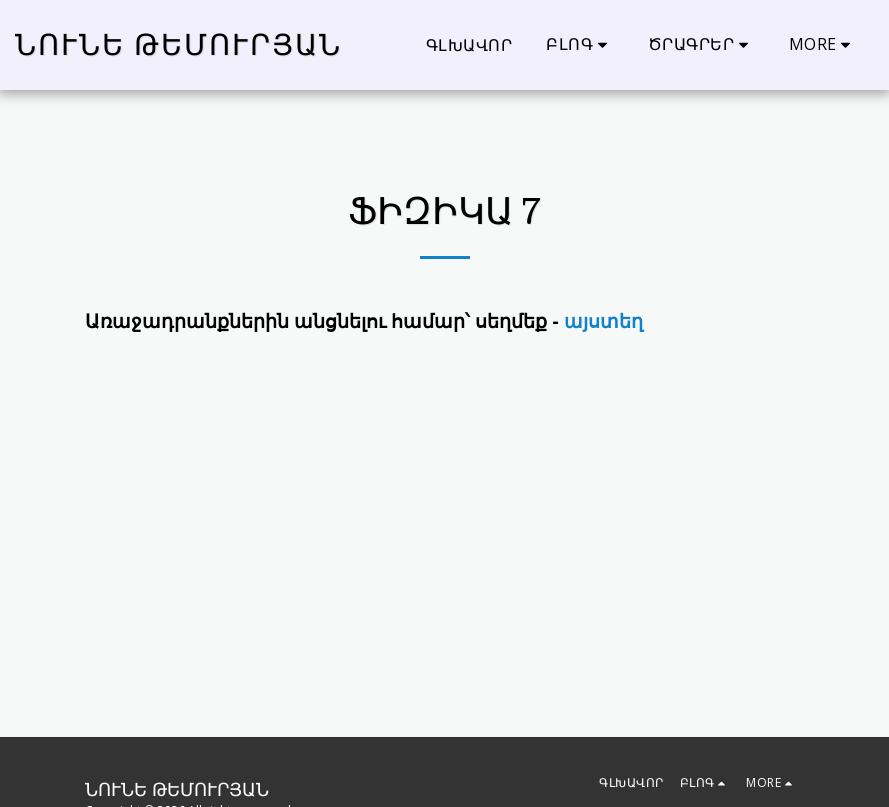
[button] (580, 44)
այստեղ (603, 320)
